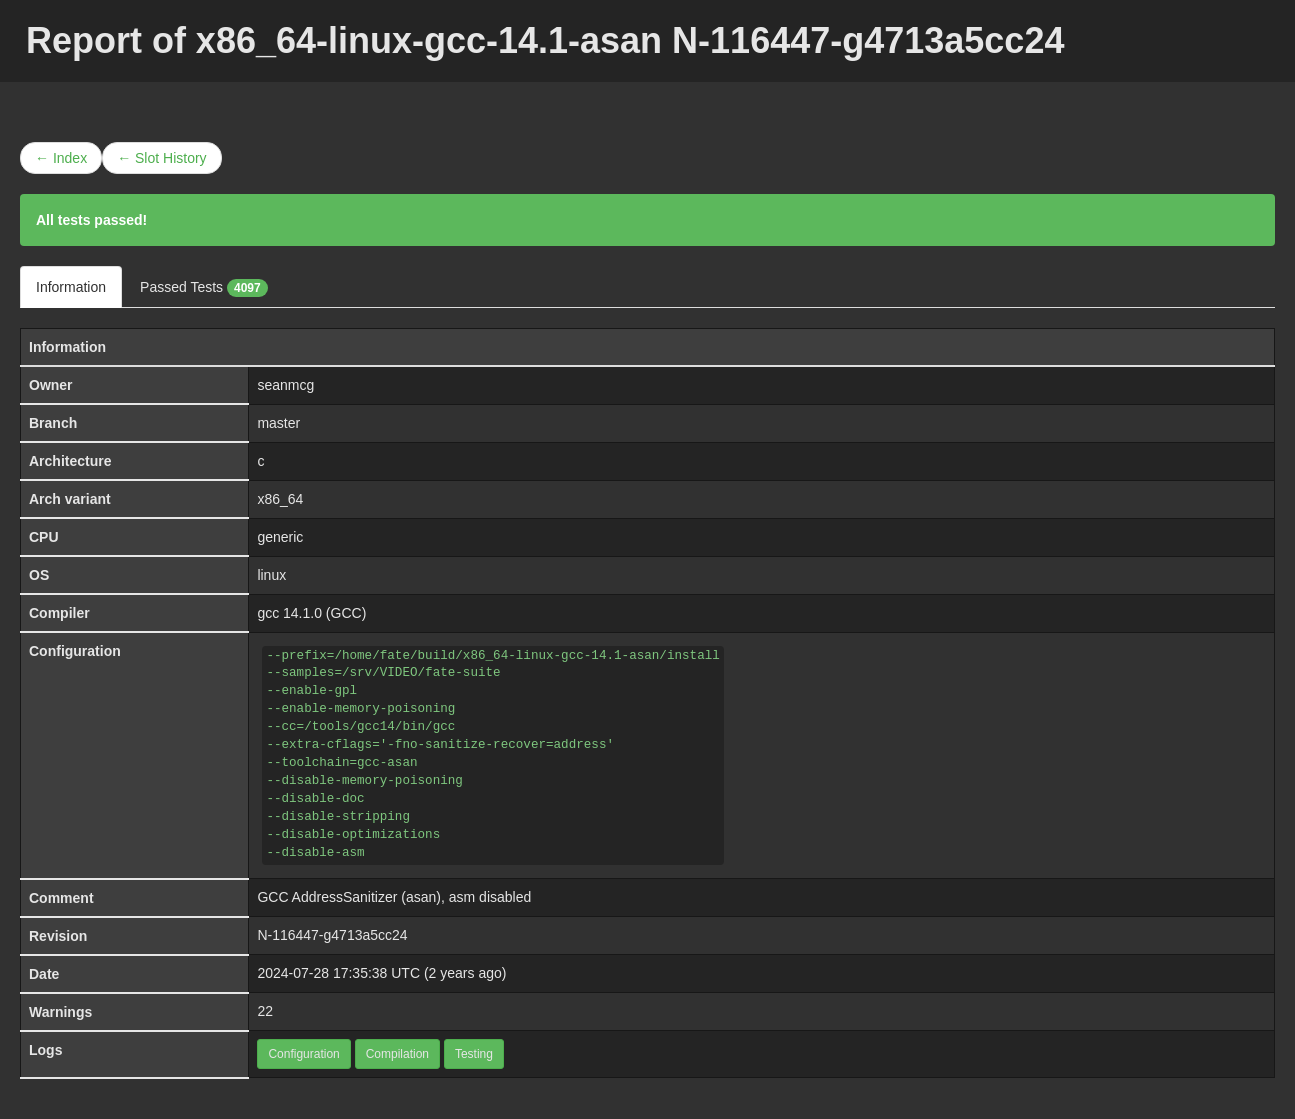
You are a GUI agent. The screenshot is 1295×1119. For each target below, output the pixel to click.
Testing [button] (474, 1054)
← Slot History (161, 158)
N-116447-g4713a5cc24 (332, 935)
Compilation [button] (397, 1054)
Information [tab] (71, 287)
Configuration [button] (303, 1054)
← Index (61, 158)
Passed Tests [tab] (204, 288)
